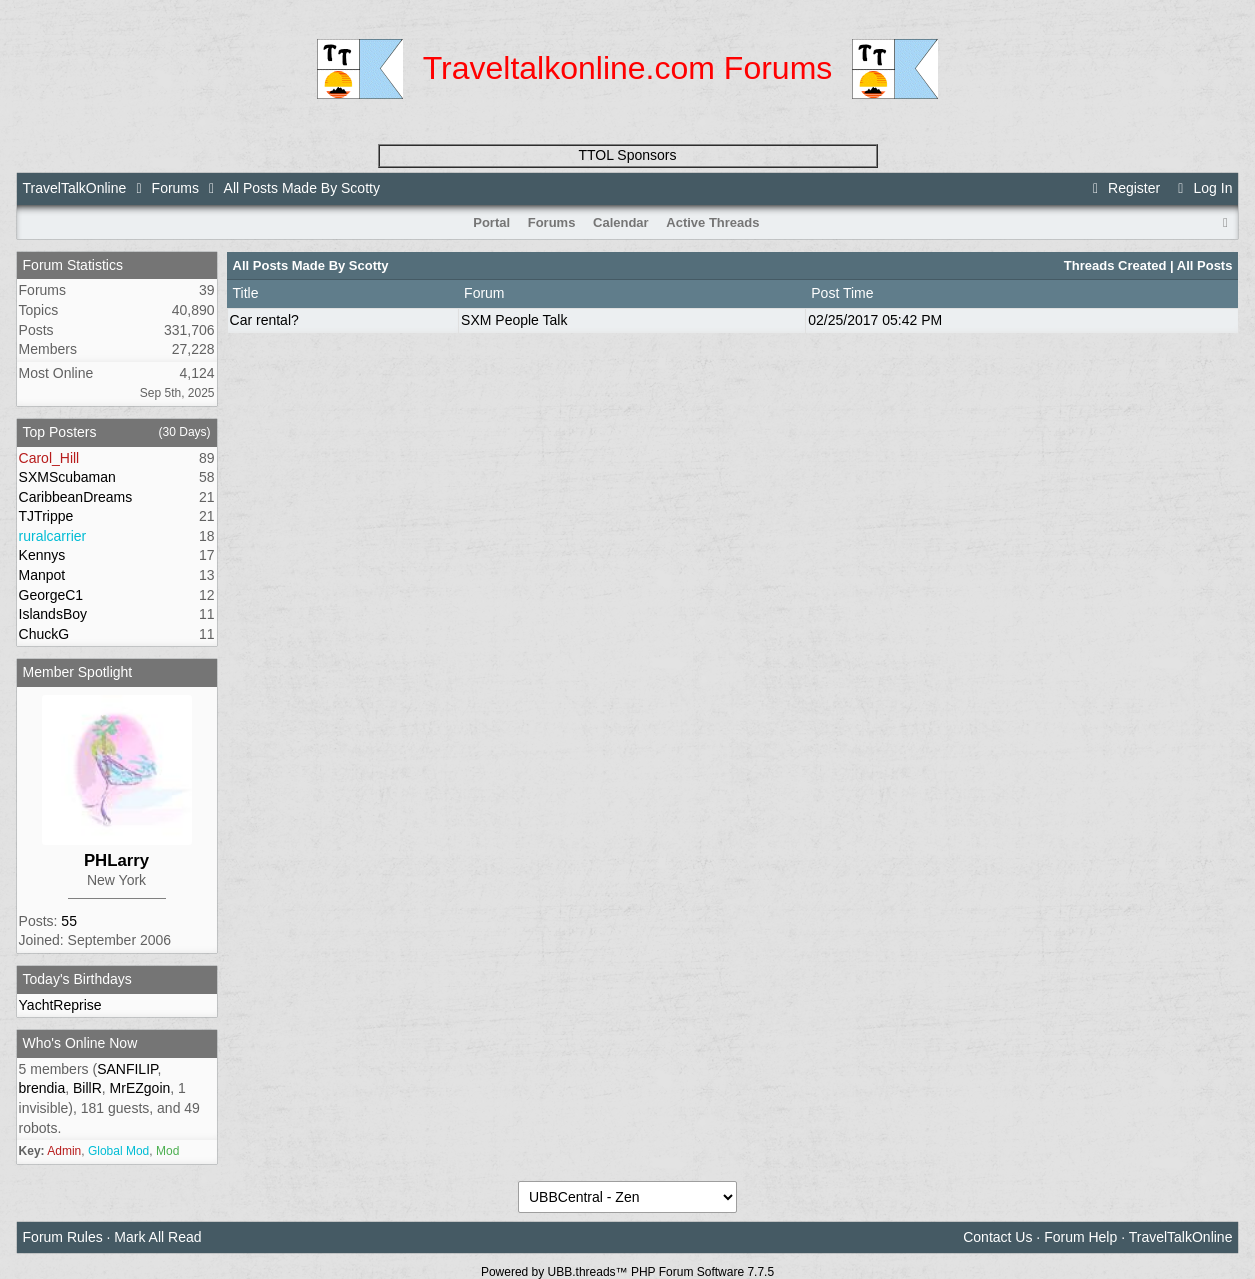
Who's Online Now (80, 1043)
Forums (175, 188)
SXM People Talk (514, 320)
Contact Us (997, 1237)
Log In (1202, 188)
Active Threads (712, 222)
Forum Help (1080, 1237)
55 (69, 921)
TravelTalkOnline (75, 188)
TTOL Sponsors (627, 155)
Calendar (621, 222)
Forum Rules (63, 1237)
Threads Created (1115, 265)
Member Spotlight (78, 672)
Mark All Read (157, 1237)
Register (1124, 188)
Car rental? (264, 320)
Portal (491, 222)
